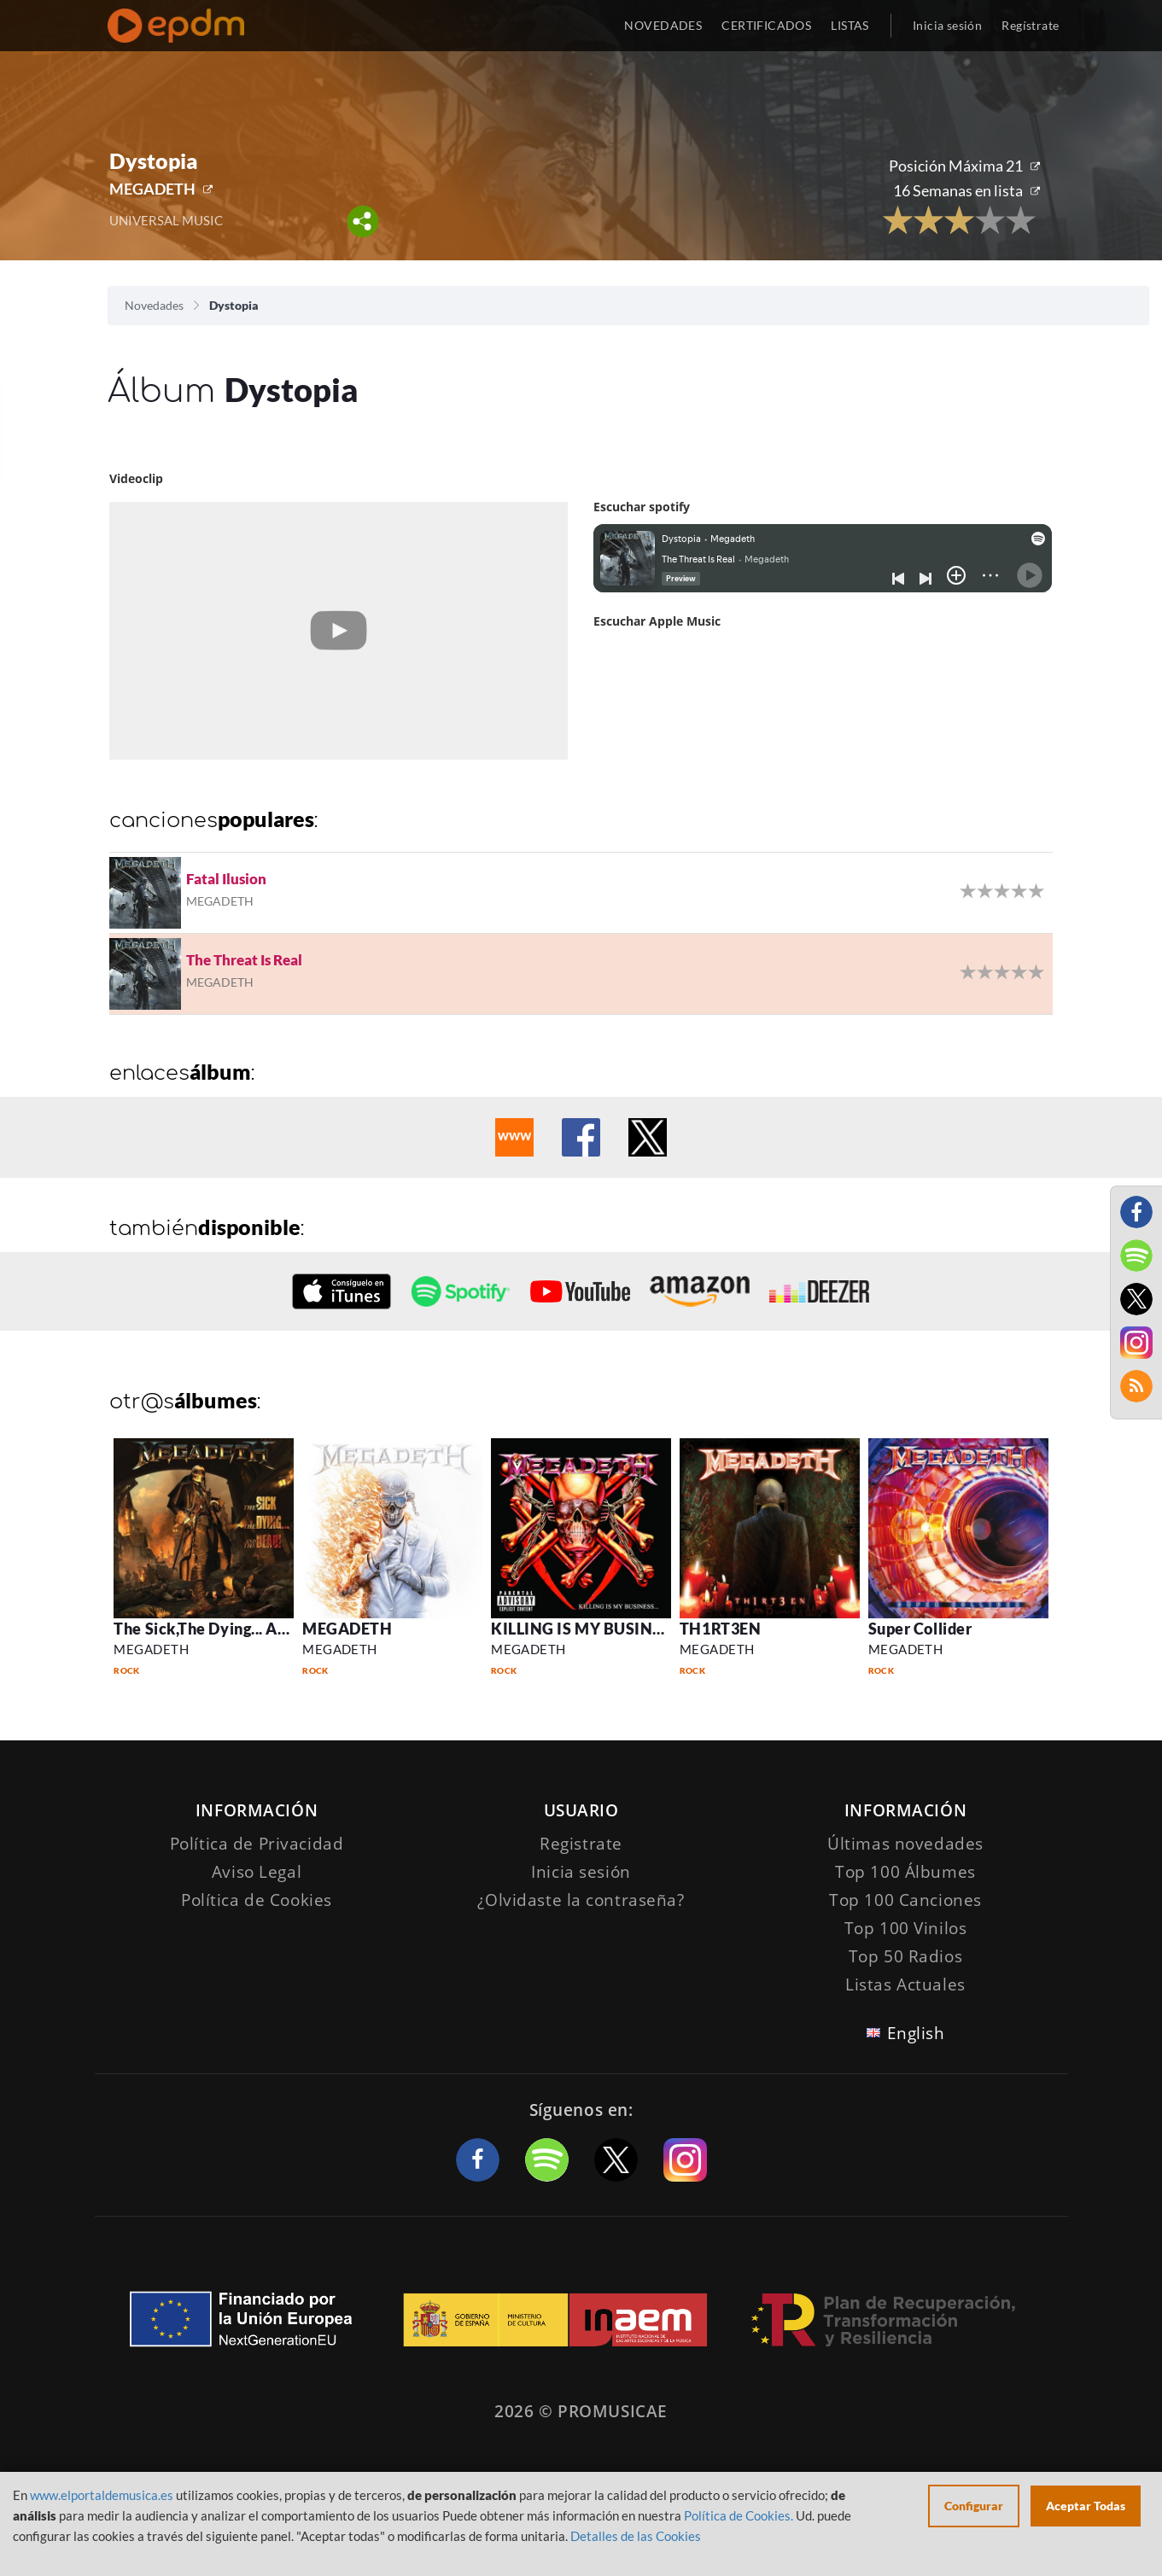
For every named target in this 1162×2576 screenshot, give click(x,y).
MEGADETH (152, 188)
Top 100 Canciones (905, 1900)
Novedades (154, 305)
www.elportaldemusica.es (101, 2495)
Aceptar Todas (1085, 2505)
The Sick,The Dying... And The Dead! (244, 1628)
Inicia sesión (947, 25)
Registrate (581, 1844)
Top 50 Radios (905, 1956)
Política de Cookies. (738, 2515)
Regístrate (1030, 25)
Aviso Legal (256, 1872)
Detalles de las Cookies (635, 2536)
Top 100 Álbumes (905, 1872)
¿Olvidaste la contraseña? (580, 1900)
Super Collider (920, 1628)
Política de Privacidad (257, 1844)
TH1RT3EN (720, 1628)
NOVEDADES (663, 25)
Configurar (973, 2505)
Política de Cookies (256, 1900)
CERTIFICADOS (766, 25)
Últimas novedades (905, 1844)
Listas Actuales (905, 1984)
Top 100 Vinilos (905, 1928)
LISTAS (850, 25)
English (916, 2033)
